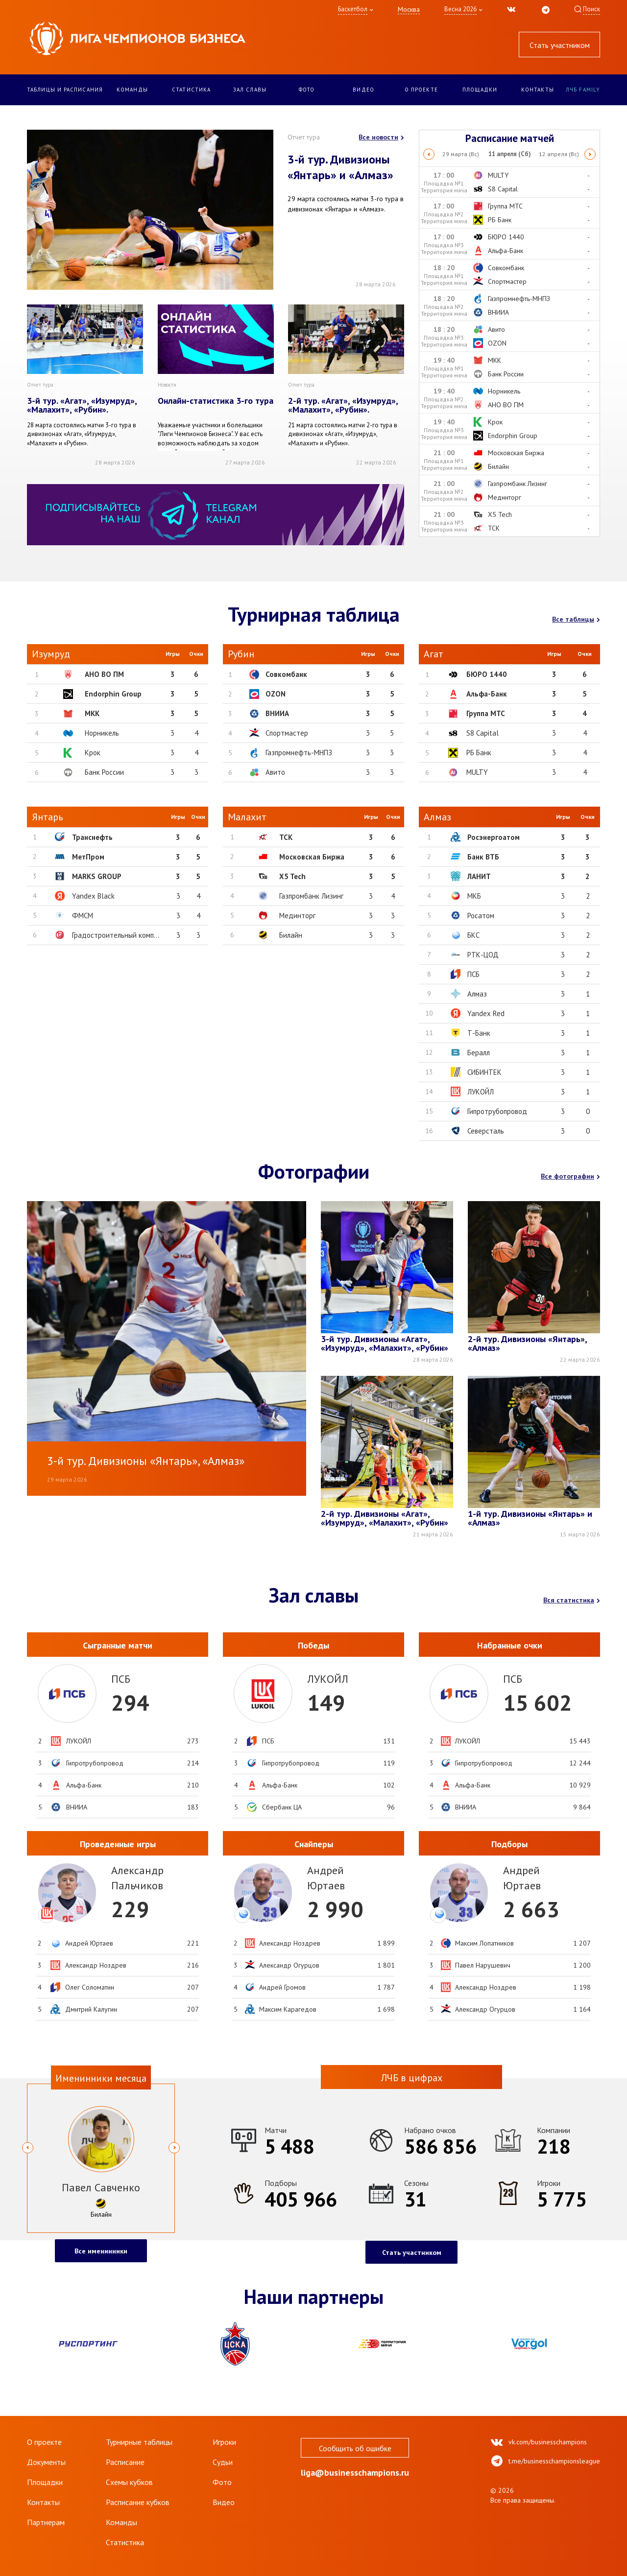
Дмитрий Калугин (91, 2009)
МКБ (474, 896)
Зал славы (249, 89)
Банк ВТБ (483, 856)
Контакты (537, 89)
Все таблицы (576, 619)
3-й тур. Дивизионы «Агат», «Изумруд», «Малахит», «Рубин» (384, 1344)
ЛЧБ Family (583, 89)
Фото (306, 89)
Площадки (480, 89)
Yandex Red (486, 1013)
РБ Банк (478, 752)
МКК (92, 713)
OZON (275, 693)
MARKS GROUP (96, 876)
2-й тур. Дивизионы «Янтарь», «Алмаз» (527, 1344)
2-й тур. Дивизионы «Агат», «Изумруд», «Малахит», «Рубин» (384, 1518)
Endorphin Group (113, 693)
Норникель (102, 733)
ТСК (285, 837)
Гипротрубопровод (497, 1111)
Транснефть (92, 837)
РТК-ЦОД (483, 954)
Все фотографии (570, 1176)
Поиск (591, 9)
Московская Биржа (311, 856)
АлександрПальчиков (137, 1877)
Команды (132, 89)
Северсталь (485, 1131)
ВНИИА (277, 713)
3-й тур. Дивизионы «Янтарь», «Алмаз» (145, 1460)
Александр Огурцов (289, 1965)
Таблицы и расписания (65, 89)
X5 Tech (292, 876)
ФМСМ (82, 915)
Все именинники (100, 2251)
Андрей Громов (282, 1987)
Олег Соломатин (89, 1987)
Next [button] (591, 154)
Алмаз (477, 993)
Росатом (480, 915)
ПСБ (473, 974)
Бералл (478, 1052)
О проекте (421, 89)
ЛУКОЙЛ (480, 1091)
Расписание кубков (137, 2502)
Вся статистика (571, 1600)
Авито (275, 772)
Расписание (125, 2462)
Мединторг (297, 915)
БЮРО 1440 (486, 674)
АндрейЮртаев (326, 1877)
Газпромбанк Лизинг (311, 896)
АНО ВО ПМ (104, 674)
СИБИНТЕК (484, 1072)
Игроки (224, 2442)
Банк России (104, 772)
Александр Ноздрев (95, 1965)
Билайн (290, 935)
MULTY (477, 772)
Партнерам (46, 2522)
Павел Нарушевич (482, 1965)
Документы (46, 2462)
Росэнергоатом (493, 837)
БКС (473, 935)
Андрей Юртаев (89, 1943)
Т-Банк (478, 1033)
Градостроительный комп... (115, 935)
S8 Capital (482, 733)
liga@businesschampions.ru (355, 2475)
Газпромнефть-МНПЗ (298, 752)
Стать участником (560, 45)
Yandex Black (93, 896)
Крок (92, 752)
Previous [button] (428, 154)
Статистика (191, 89)
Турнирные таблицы (139, 2442)
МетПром (88, 856)
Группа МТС (485, 713)
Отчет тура (304, 137)
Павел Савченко (101, 2187)
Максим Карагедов (287, 2009)
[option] (509, 154)
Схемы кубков (129, 2482)
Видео (363, 89)
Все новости (381, 137)
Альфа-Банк (486, 693)
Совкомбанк (286, 674)
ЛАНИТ (479, 876)
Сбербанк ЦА (282, 1807)
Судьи (223, 2462)
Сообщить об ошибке (355, 2448)
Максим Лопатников (484, 1943)
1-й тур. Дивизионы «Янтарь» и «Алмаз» (530, 1518)
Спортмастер (286, 733)
